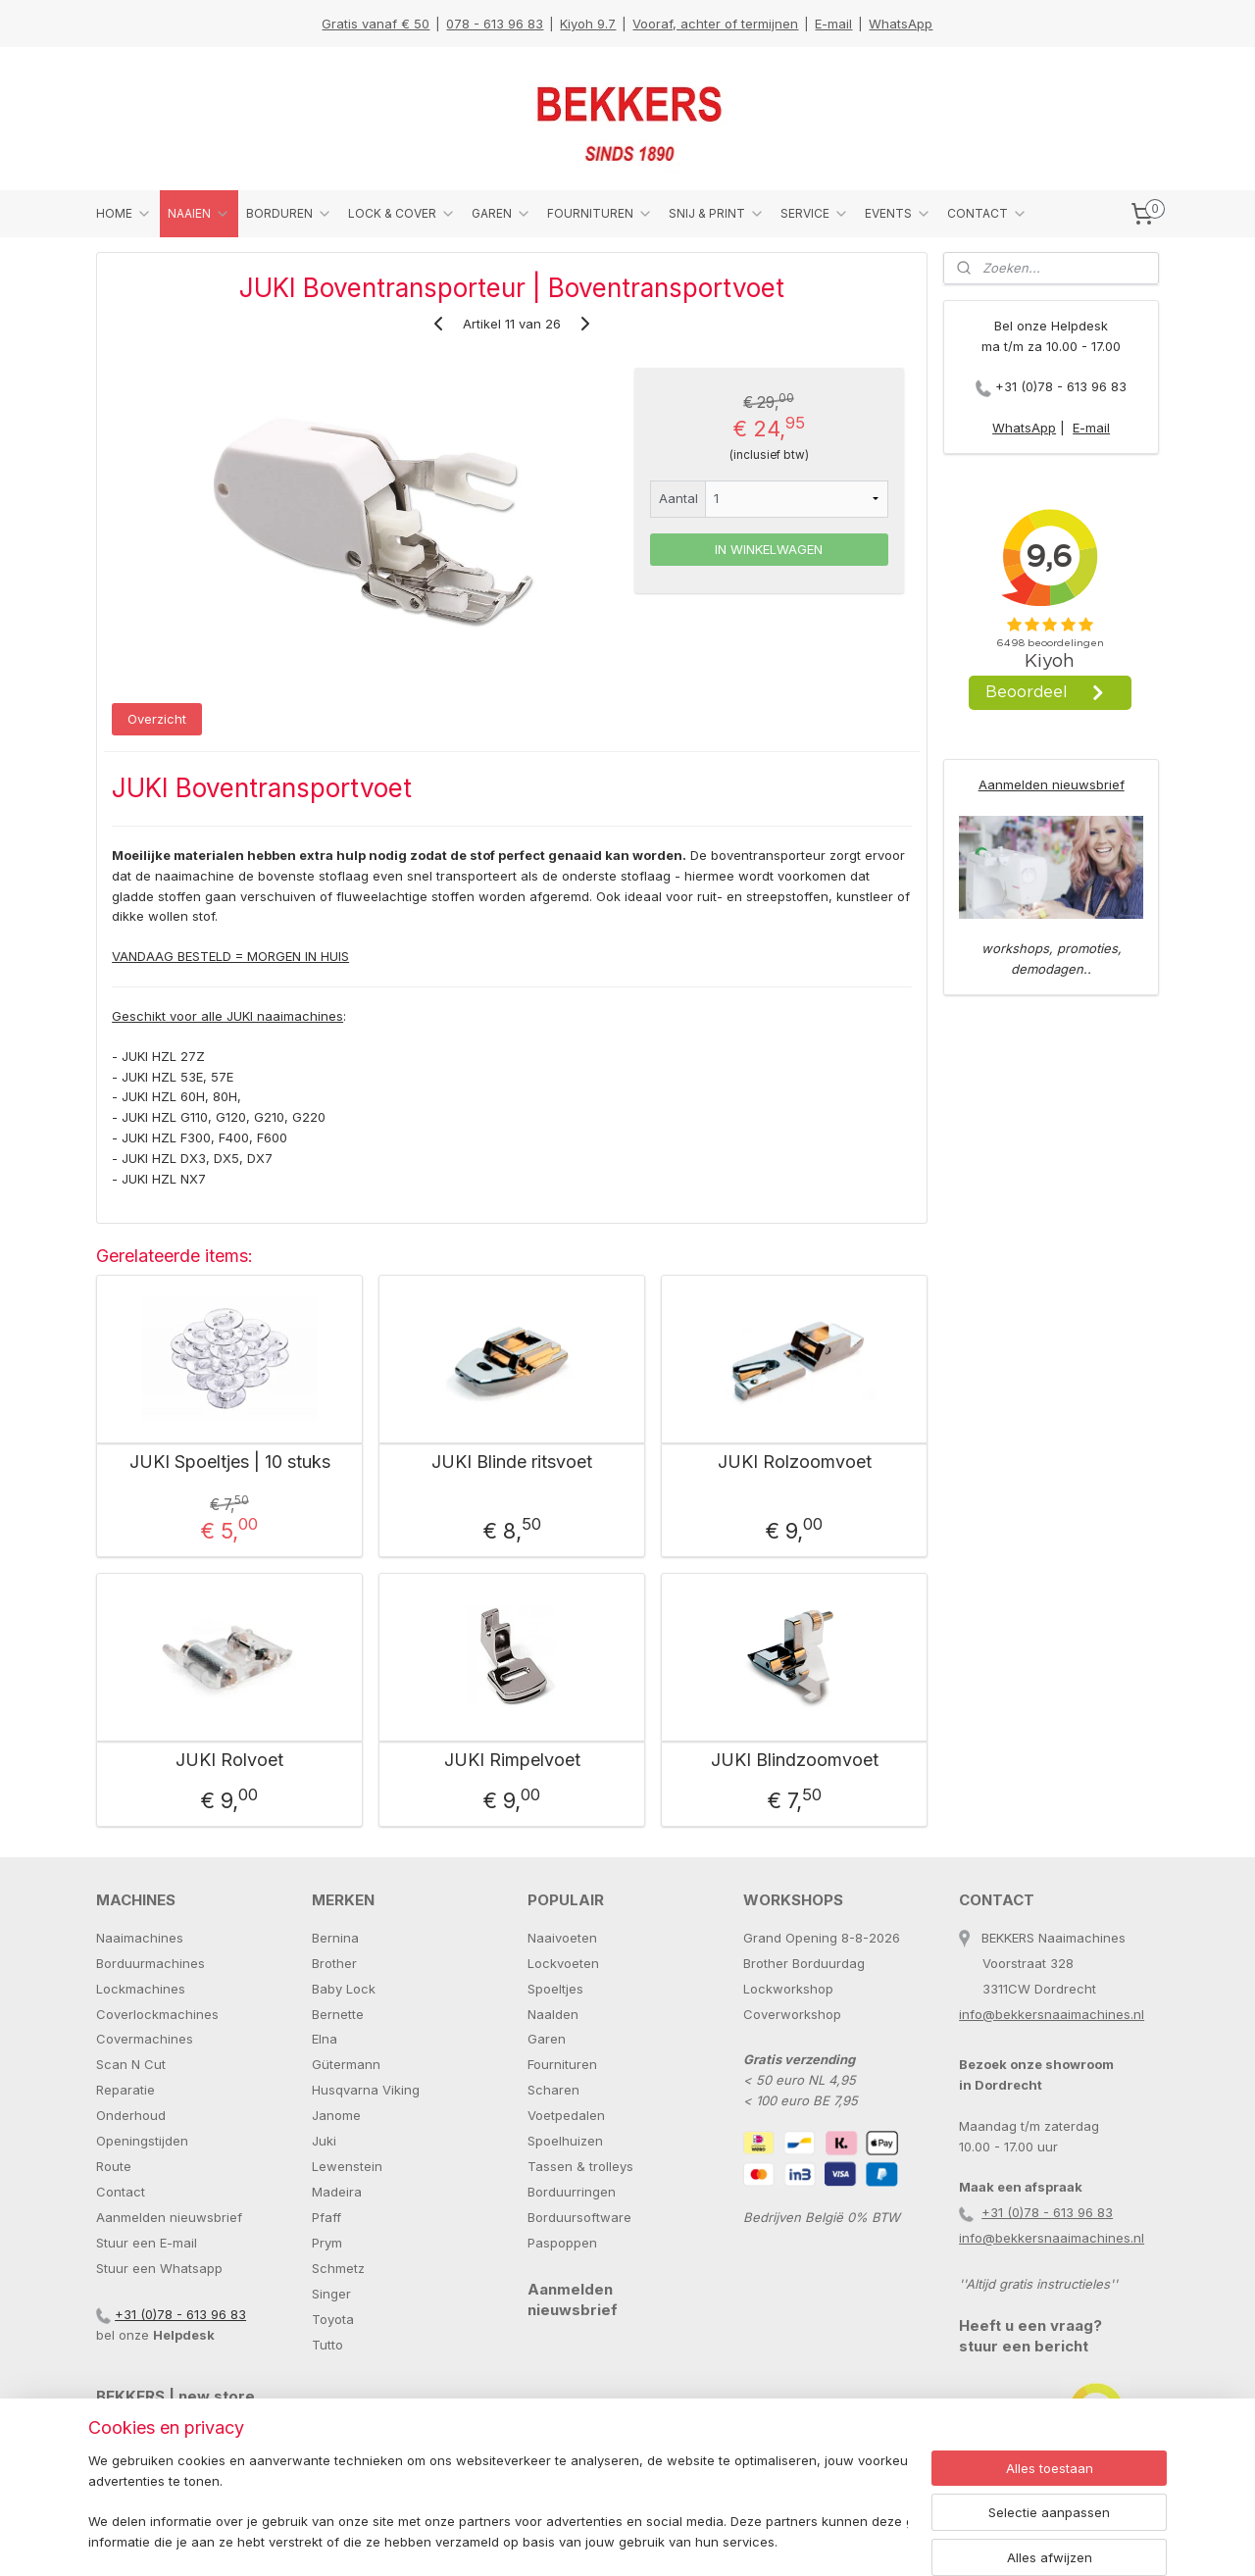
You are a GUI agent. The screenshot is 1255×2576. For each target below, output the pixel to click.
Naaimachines (139, 1937)
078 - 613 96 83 (494, 23)
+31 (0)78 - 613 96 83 (1061, 386)
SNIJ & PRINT (717, 214)
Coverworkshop (792, 2014)
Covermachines (144, 2038)
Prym (327, 2242)
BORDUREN (289, 214)
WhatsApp (900, 23)
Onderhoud (131, 2115)
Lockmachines (140, 1988)
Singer (331, 2293)
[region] (498, 2503)
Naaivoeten (562, 1937)
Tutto (327, 2344)
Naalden (552, 2014)
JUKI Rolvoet (229, 1759)
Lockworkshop (788, 1988)
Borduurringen (571, 2191)
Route (113, 2166)
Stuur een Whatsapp (159, 2268)
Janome (336, 2115)
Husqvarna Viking (366, 2089)
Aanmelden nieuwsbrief (1052, 784)
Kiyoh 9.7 (588, 23)
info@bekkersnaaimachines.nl (1051, 2014)
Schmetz (338, 2268)
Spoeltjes (555, 1988)
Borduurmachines (150, 1963)
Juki (324, 2140)
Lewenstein (347, 2166)
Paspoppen (562, 2242)
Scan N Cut (131, 2064)
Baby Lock (344, 1988)
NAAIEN (199, 214)
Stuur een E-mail (146, 2242)
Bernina (335, 1937)
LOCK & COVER (402, 214)
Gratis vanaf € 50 (375, 23)
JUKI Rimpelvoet (512, 1759)
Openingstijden (142, 2140)
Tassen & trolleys (580, 2166)
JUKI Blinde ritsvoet (511, 1461)
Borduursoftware (579, 2217)
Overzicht (156, 719)
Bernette (338, 2014)
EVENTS (898, 214)
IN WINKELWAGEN (769, 549)
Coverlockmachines (157, 2014)
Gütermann (346, 2064)
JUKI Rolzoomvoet (795, 1461)
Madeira (337, 2191)
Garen (546, 2038)
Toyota (333, 2319)
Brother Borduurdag (804, 1963)
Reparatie (125, 2089)
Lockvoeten (563, 1963)
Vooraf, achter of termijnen (715, 23)
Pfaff (326, 2217)
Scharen (553, 2089)
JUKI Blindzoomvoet (794, 1759)
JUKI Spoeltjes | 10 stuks (229, 1461)
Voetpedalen (566, 2115)
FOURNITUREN (600, 214)
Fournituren (562, 2064)
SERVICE (814, 214)
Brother (334, 1963)
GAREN (501, 214)
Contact (120, 2191)
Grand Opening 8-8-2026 (821, 1937)
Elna (324, 2038)
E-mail (833, 23)
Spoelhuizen (565, 2140)
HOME (124, 214)
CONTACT (987, 214)
